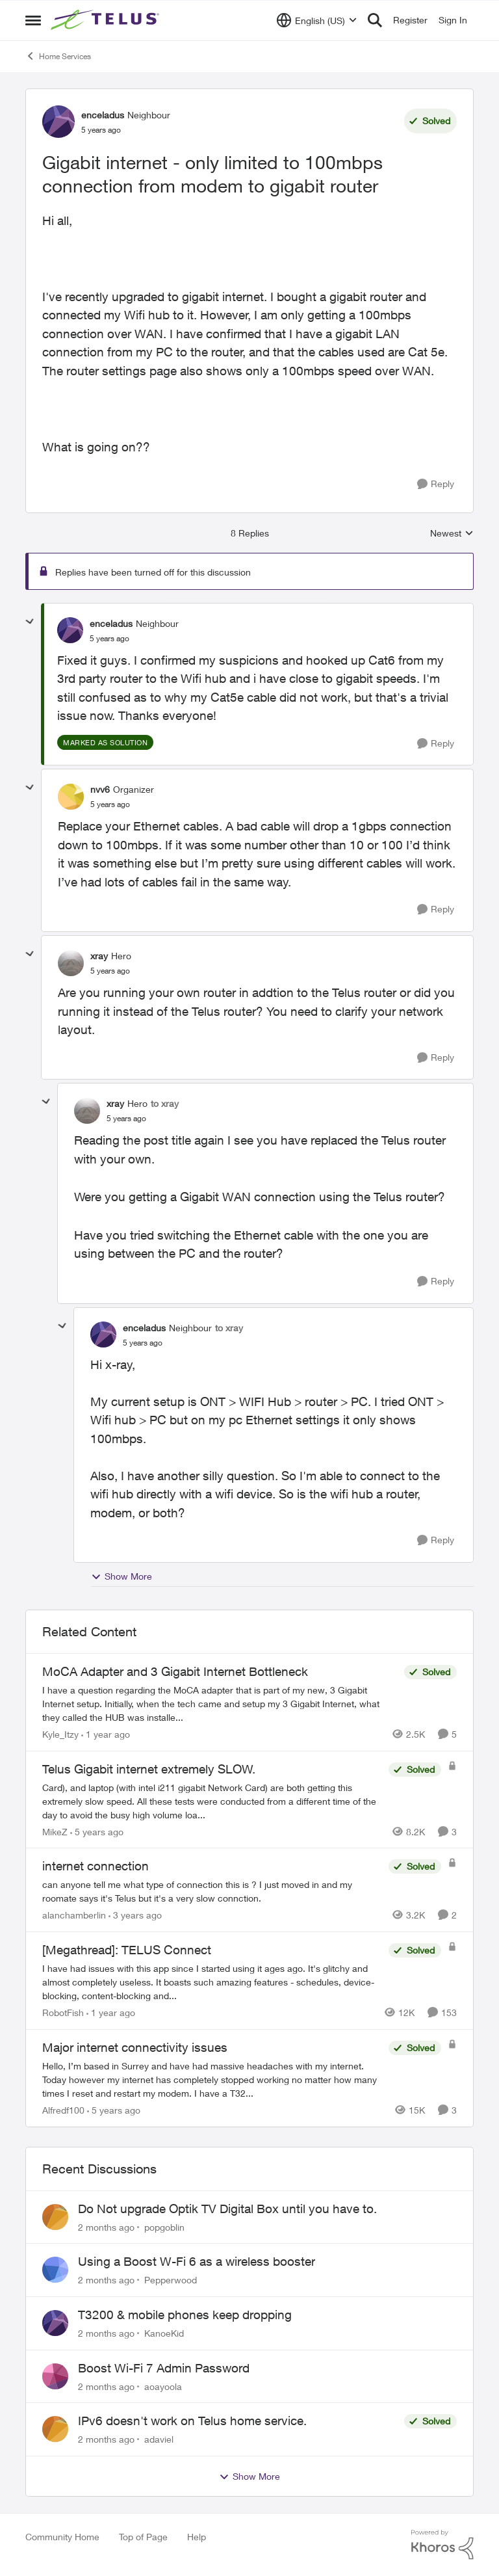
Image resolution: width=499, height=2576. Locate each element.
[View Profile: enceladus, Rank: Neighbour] (58, 121)
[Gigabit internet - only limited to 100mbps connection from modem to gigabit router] (109, 638)
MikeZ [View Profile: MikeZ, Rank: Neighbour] (55, 1831)
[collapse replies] (30, 622)
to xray (165, 1103)
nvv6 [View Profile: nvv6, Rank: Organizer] (100, 789)
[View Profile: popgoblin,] (55, 2217)
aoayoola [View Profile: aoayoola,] (163, 2385)
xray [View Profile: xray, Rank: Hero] (99, 955)
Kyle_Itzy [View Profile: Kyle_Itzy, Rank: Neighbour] (60, 1734)
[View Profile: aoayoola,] (55, 2376)
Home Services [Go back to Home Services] (58, 56)
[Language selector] (317, 20)
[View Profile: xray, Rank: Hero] (71, 963)
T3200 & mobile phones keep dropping (185, 2314)
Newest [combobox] (452, 533)
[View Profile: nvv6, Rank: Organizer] (71, 797)
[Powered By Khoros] (442, 2545)
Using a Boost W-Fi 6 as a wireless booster (196, 2261)
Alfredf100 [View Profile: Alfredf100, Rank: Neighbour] (63, 2110)
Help (196, 2536)
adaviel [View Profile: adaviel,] (158, 2439)
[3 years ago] (135, 1915)
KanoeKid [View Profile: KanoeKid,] (164, 2333)
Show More (121, 1576)
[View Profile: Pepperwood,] (55, 2270)
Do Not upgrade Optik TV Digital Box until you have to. (227, 2208)
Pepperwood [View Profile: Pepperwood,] (170, 2279)
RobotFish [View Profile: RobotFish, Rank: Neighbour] (63, 2012)
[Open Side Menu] (33, 20)
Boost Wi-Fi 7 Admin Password (164, 2368)
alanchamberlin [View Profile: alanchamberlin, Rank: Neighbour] (74, 1914)
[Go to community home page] (106, 20)
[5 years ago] (96, 1831)
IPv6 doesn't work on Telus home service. (192, 2420)
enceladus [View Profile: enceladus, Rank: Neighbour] (102, 114)
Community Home (62, 2536)
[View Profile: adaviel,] (55, 2429)
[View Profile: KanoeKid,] (55, 2323)
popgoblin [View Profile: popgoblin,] (164, 2226)
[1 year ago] (105, 1734)
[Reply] (436, 484)
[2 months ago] (106, 2226)
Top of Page (143, 2536)
